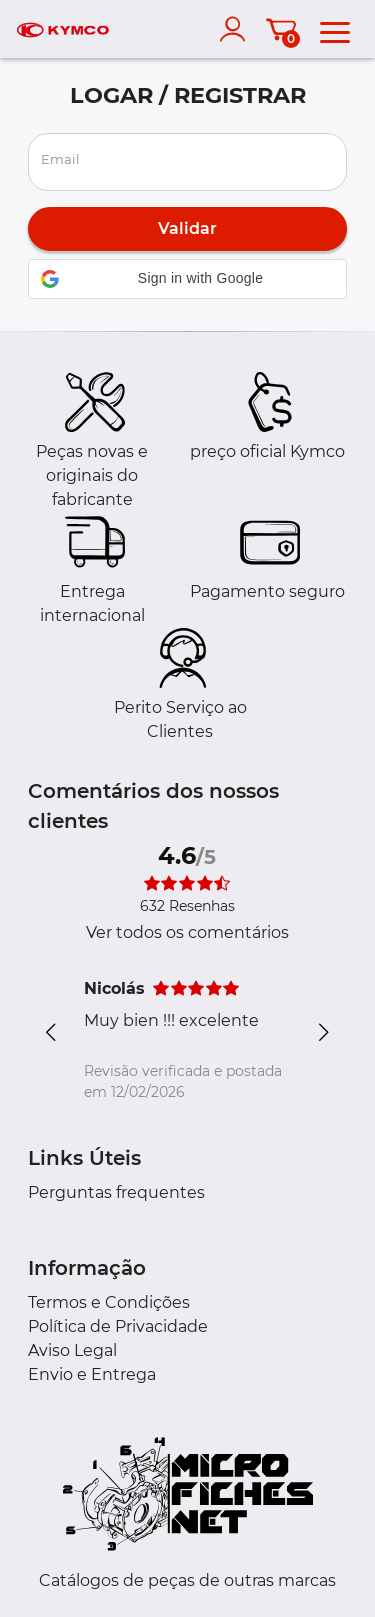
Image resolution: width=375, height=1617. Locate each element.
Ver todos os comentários (187, 932)
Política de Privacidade (118, 1326)
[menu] (335, 29)
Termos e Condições (109, 1302)
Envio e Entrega (92, 1374)
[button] (187, 279)
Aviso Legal (72, 1350)
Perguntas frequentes (116, 1192)
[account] (237, 29)
